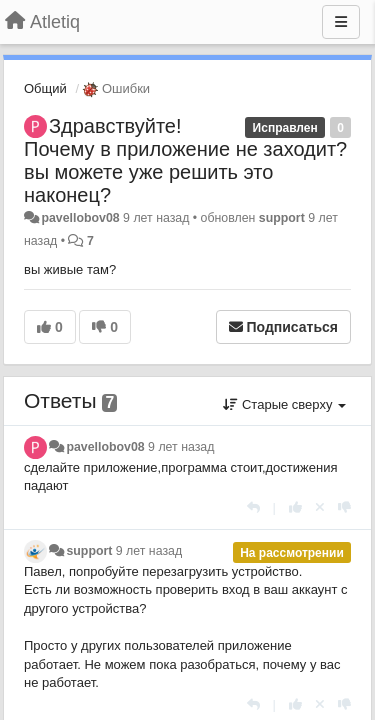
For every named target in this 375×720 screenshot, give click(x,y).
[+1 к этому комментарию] (295, 507)
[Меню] (341, 22)
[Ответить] (253, 507)
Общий (45, 88)
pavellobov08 (80, 218)
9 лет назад (181, 447)
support (282, 218)
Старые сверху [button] (284, 404)
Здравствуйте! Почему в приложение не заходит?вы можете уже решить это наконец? (185, 160)
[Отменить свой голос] (320, 507)
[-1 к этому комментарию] (344, 507)
